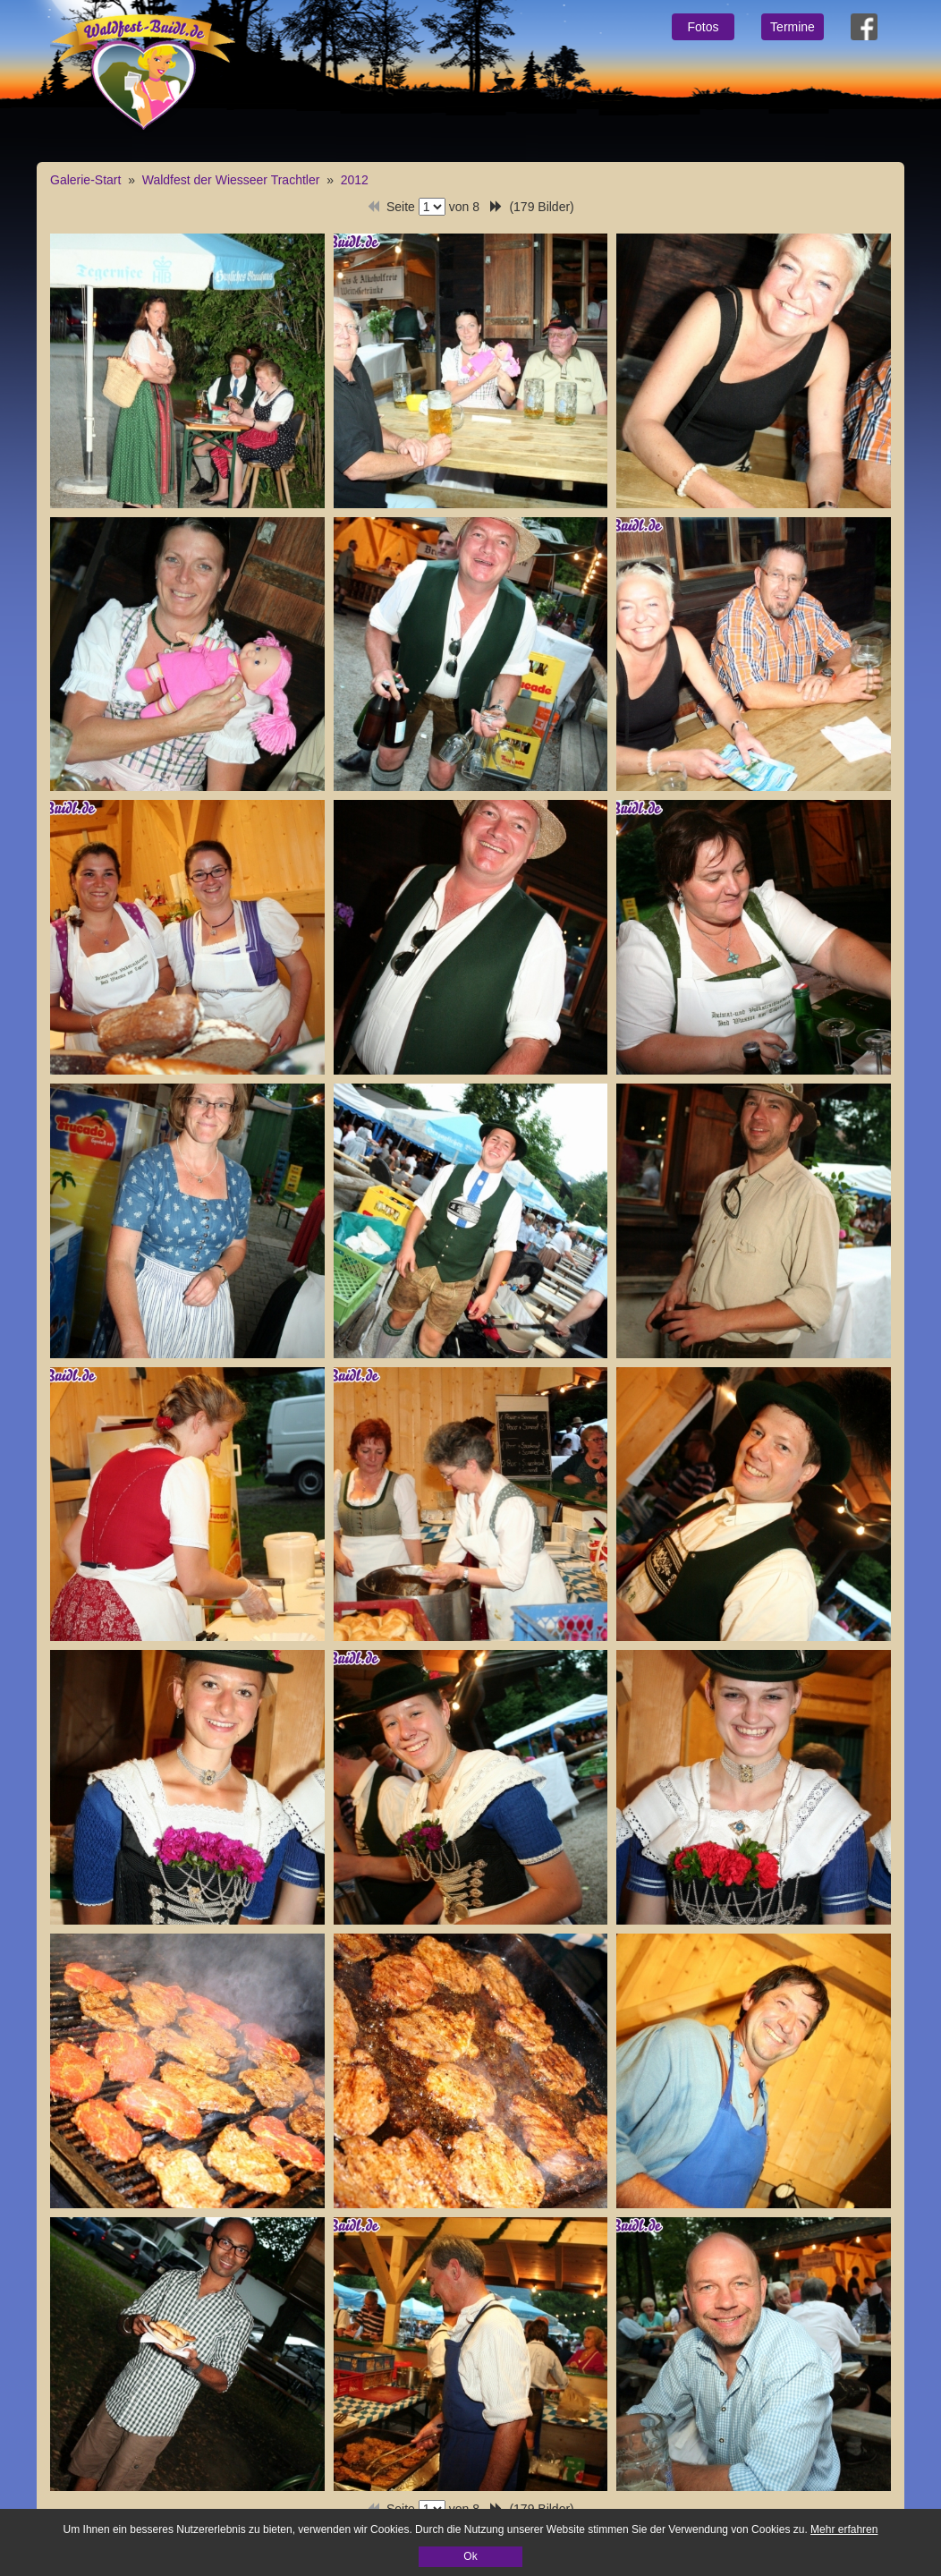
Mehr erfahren (843, 2529)
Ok (470, 2556)
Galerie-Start (85, 180)
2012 (355, 180)
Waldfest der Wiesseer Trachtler (231, 180)
